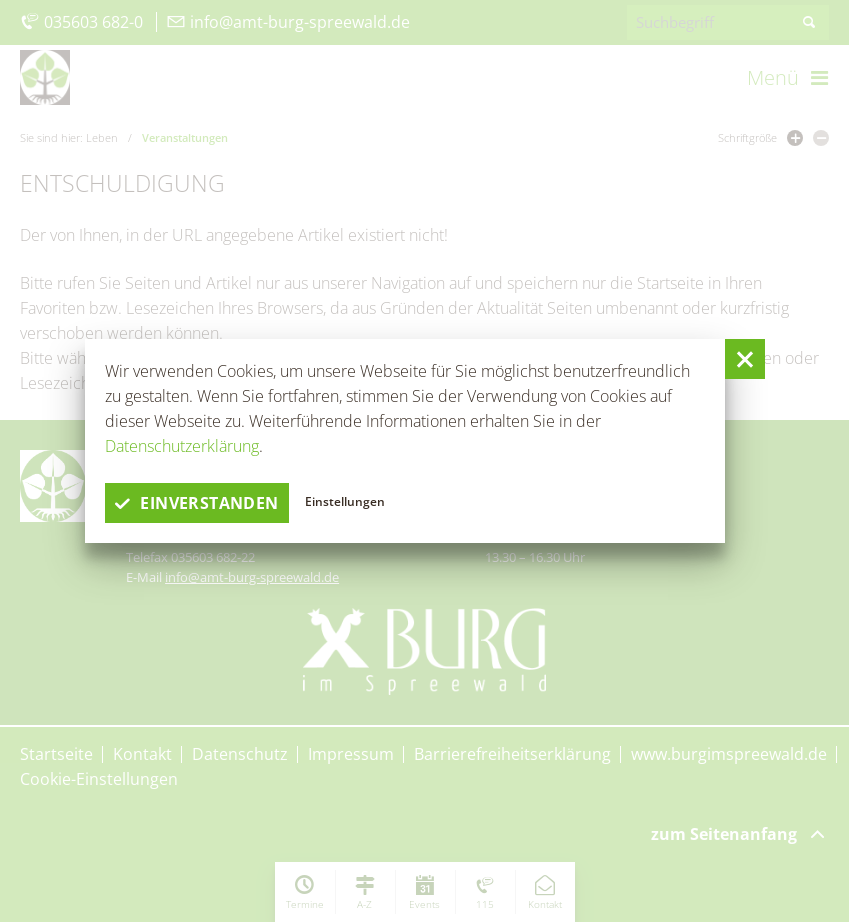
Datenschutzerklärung (182, 446)
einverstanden (197, 503)
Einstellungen (345, 501)
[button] (745, 359)
